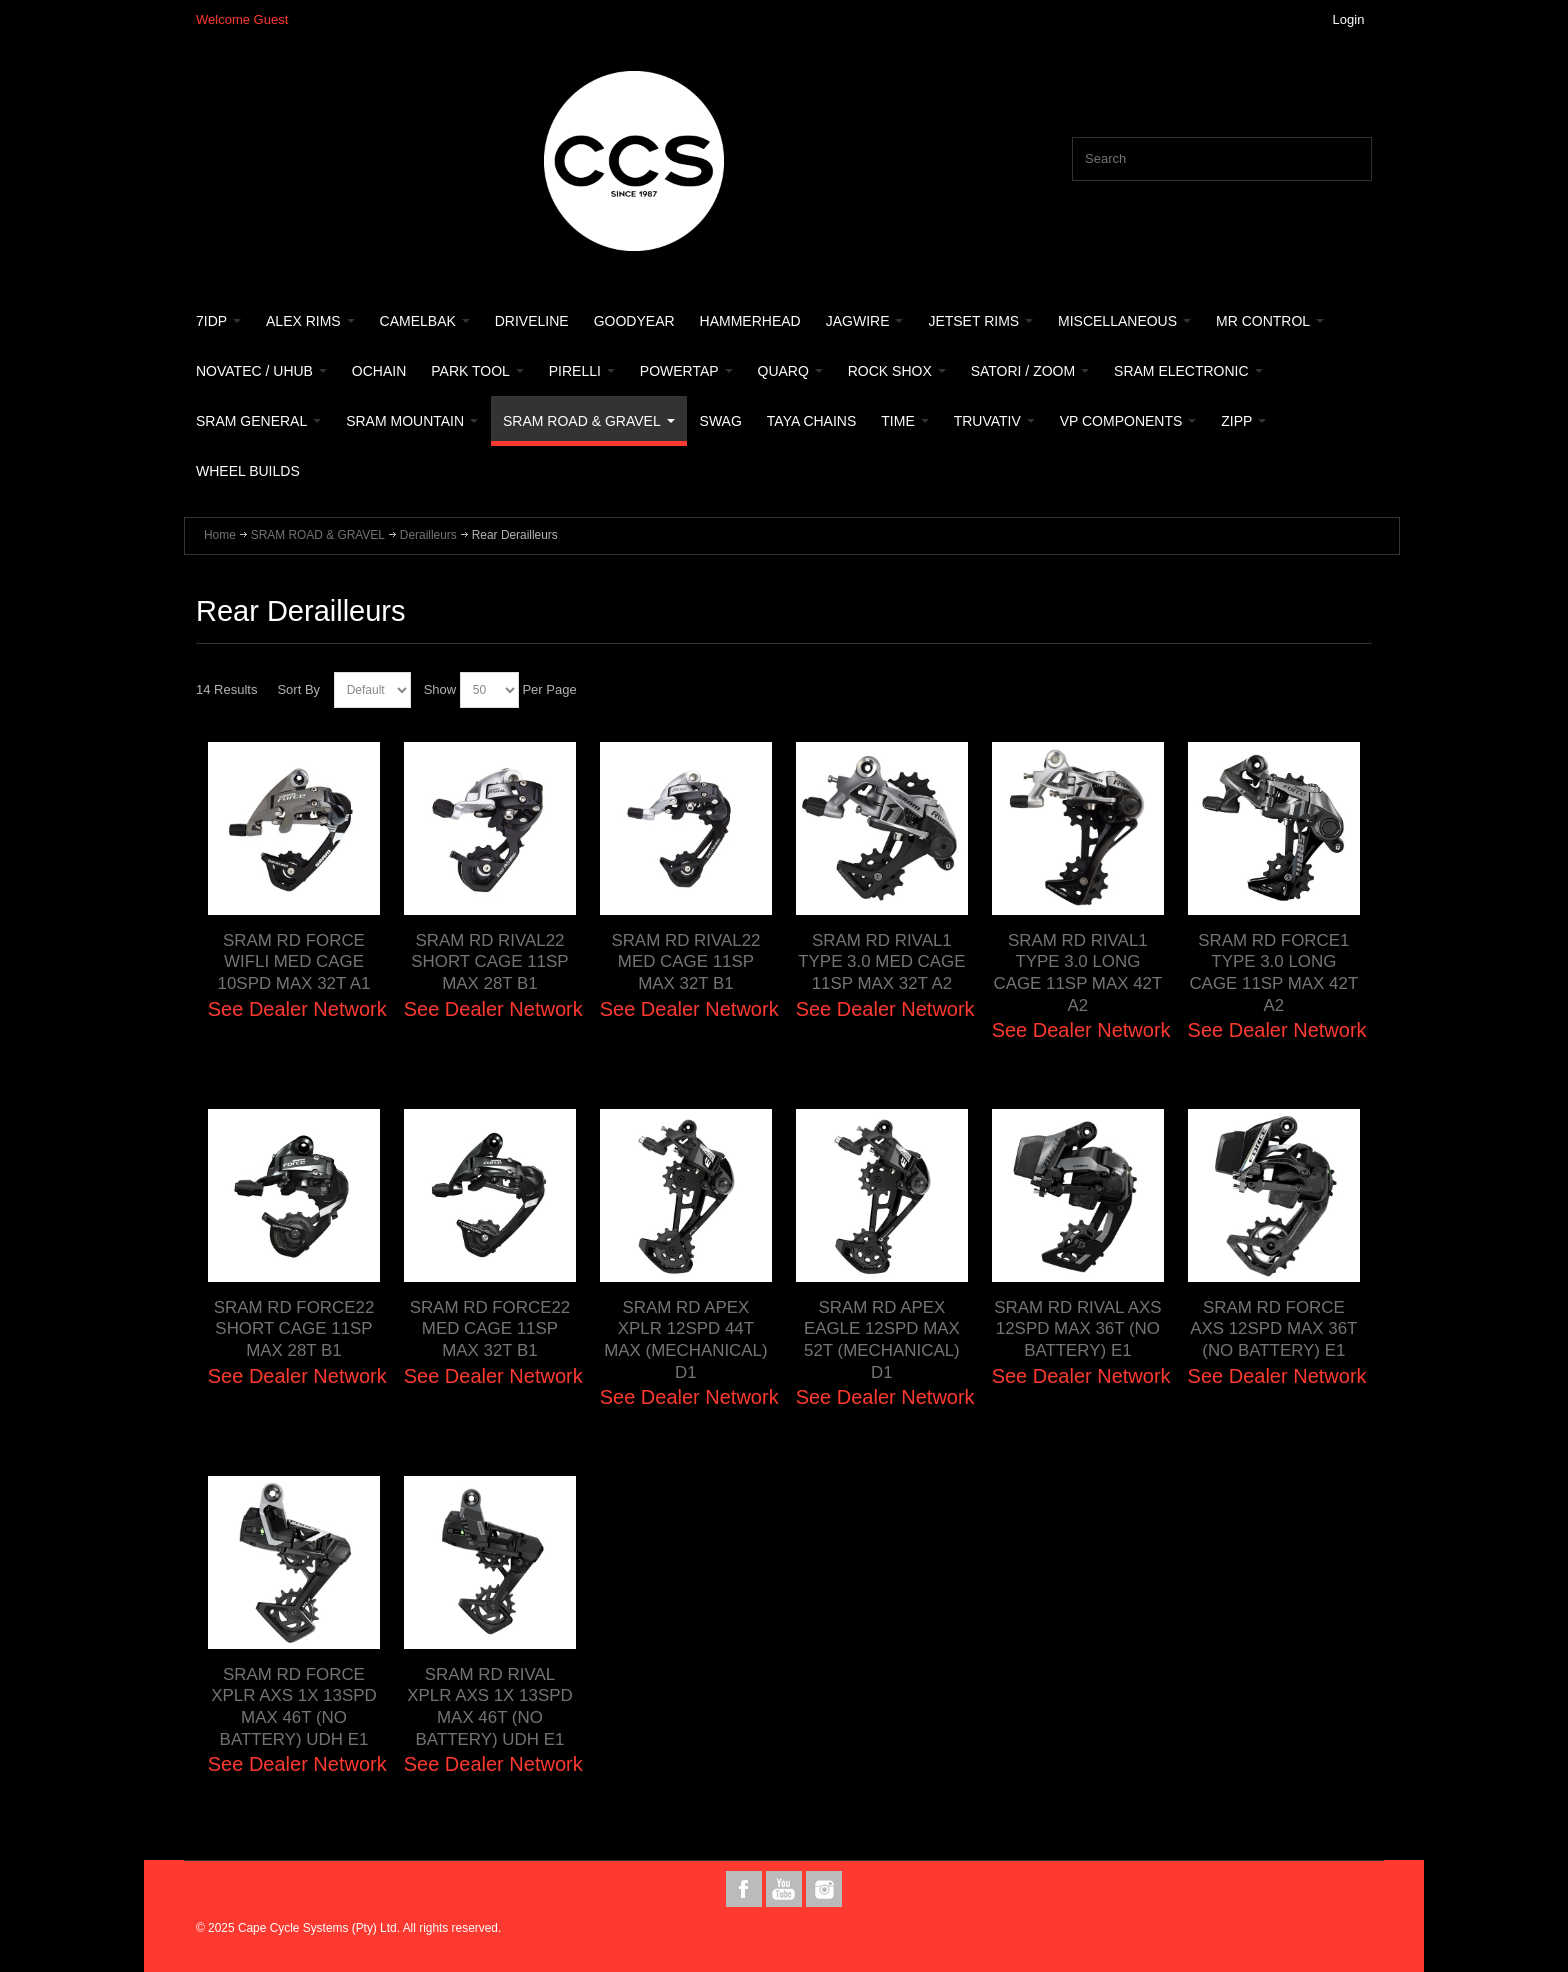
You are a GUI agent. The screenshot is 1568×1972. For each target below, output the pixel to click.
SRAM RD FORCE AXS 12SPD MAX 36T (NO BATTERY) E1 (1273, 1328)
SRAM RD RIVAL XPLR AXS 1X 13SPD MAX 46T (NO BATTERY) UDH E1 (490, 1706)
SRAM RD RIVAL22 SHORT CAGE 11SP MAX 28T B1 (489, 961)
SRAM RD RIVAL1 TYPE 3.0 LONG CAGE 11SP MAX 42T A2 (1077, 972)
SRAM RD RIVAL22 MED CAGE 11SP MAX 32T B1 (686, 961)
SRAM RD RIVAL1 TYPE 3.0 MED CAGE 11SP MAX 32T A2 (881, 961)
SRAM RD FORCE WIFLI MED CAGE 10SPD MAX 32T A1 (294, 961)
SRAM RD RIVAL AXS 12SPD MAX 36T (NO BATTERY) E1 (1077, 1328)
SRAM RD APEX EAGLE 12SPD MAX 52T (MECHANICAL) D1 (882, 1339)
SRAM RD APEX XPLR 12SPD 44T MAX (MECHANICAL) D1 (686, 1339)
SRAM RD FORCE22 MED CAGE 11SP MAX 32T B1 (490, 1328)
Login (1349, 19)
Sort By (298, 689)
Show (440, 689)
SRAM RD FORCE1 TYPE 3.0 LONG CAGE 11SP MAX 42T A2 (1273, 972)
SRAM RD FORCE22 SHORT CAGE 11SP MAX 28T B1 (294, 1328)
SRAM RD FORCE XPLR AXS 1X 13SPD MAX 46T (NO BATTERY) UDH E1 (294, 1706)
